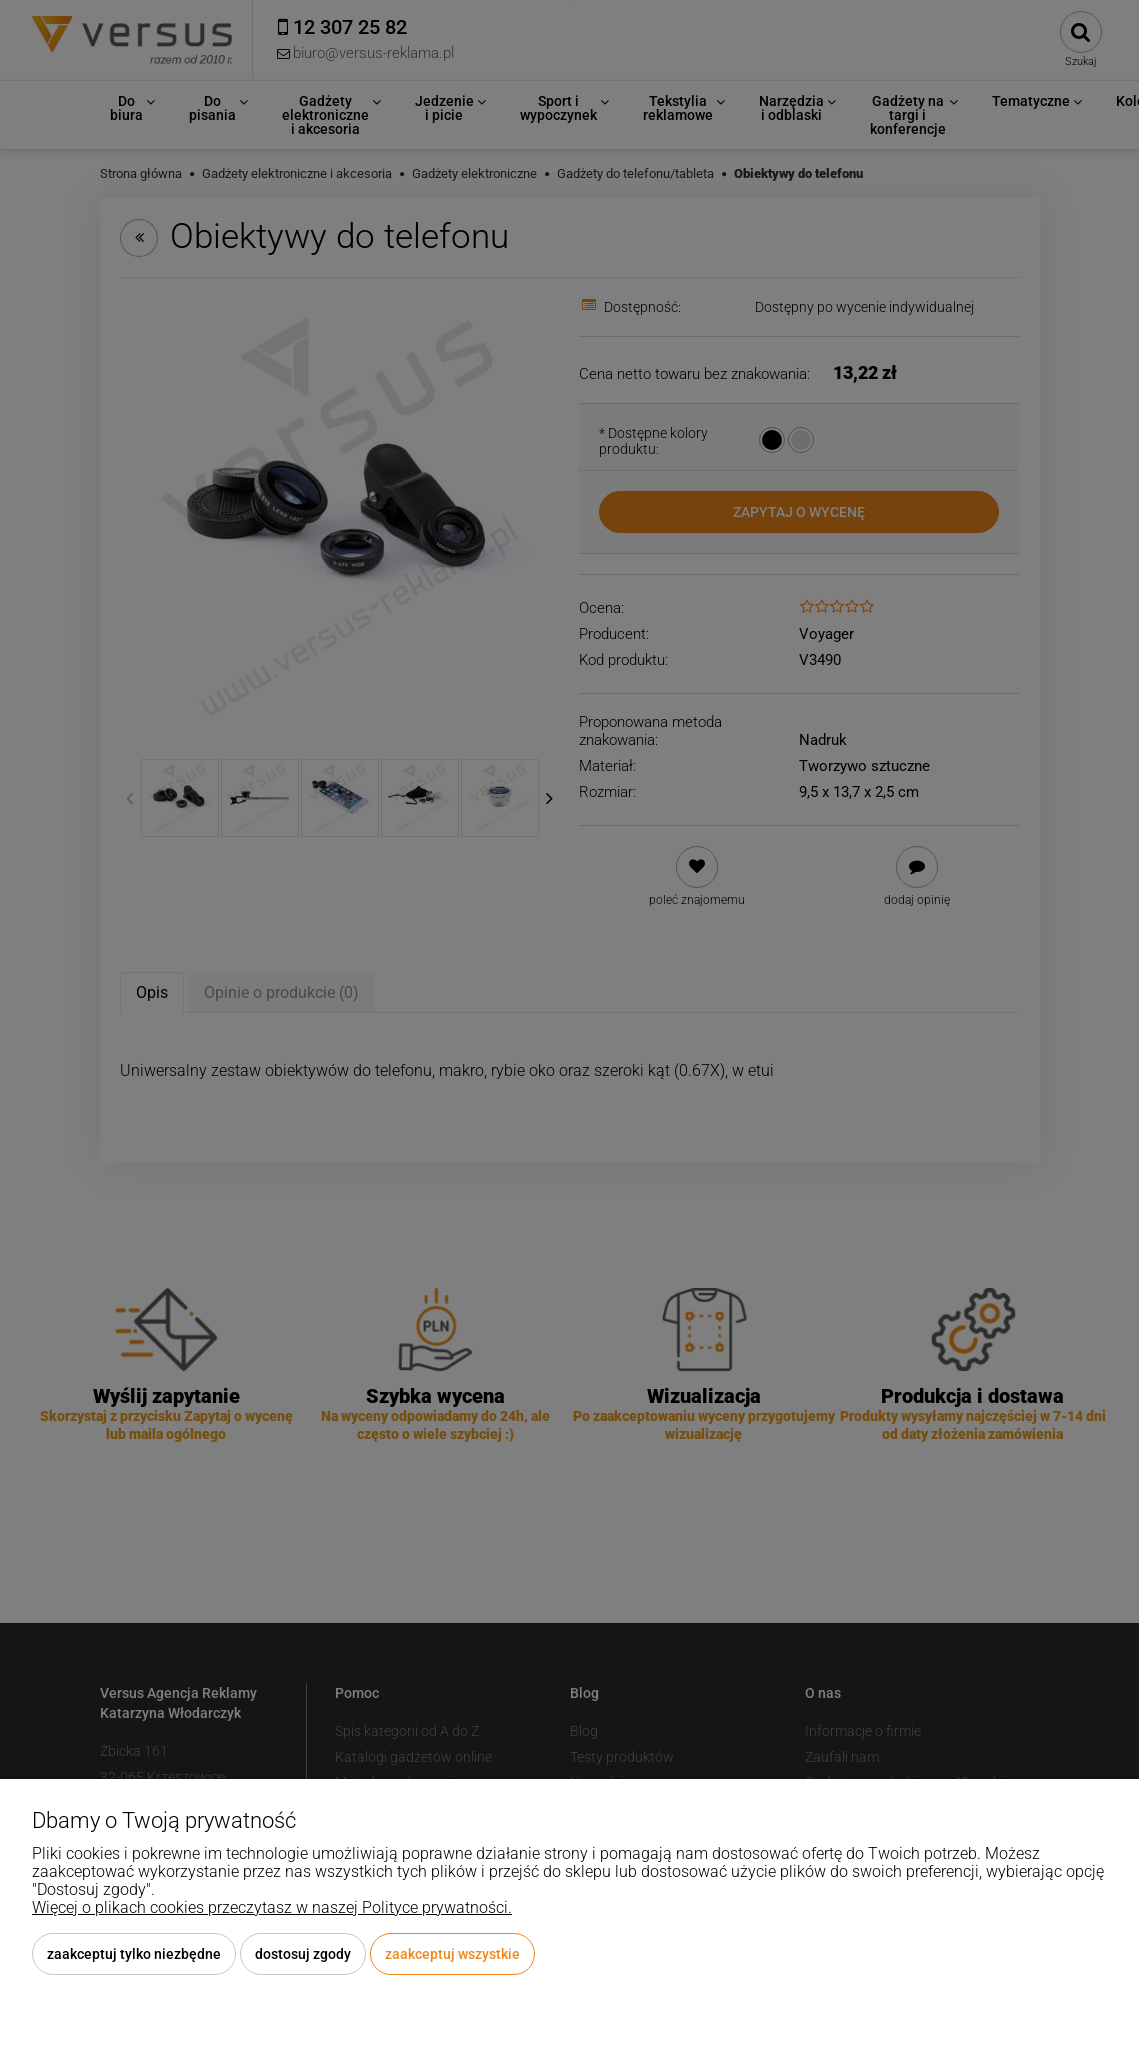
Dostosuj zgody (303, 1954)
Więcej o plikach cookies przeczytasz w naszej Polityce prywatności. (272, 1907)
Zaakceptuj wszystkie (452, 1954)
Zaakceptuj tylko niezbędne (134, 1954)
